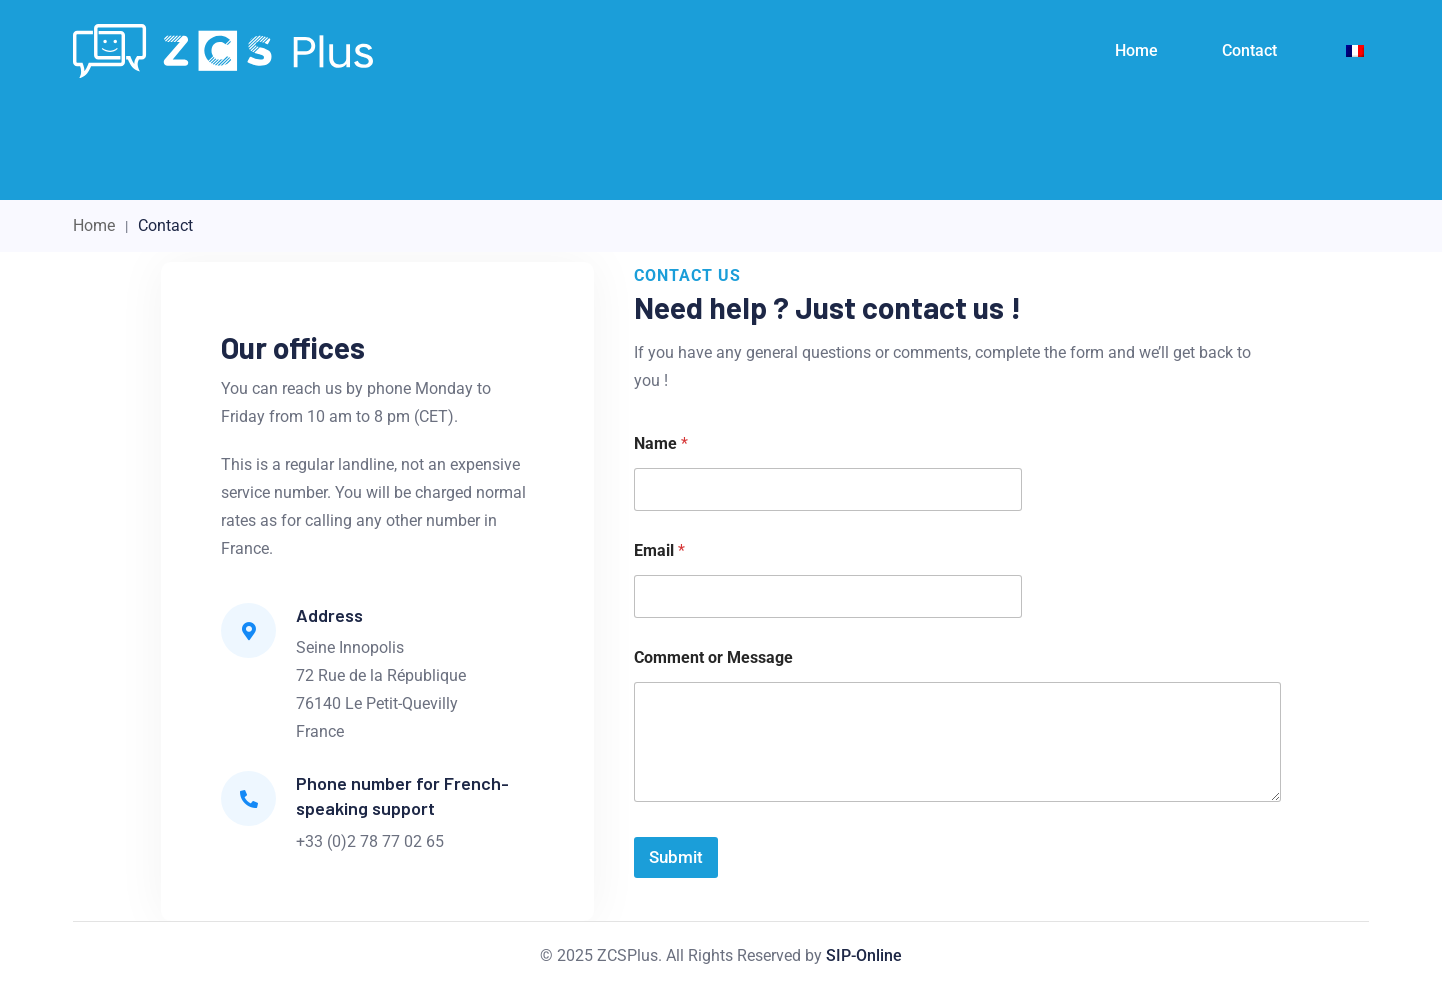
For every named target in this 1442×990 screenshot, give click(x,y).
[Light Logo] (223, 51)
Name (661, 443)
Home (1136, 50)
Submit (676, 857)
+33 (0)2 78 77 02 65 (370, 841)
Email (659, 550)
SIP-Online (864, 955)
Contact (1249, 50)
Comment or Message (713, 657)
